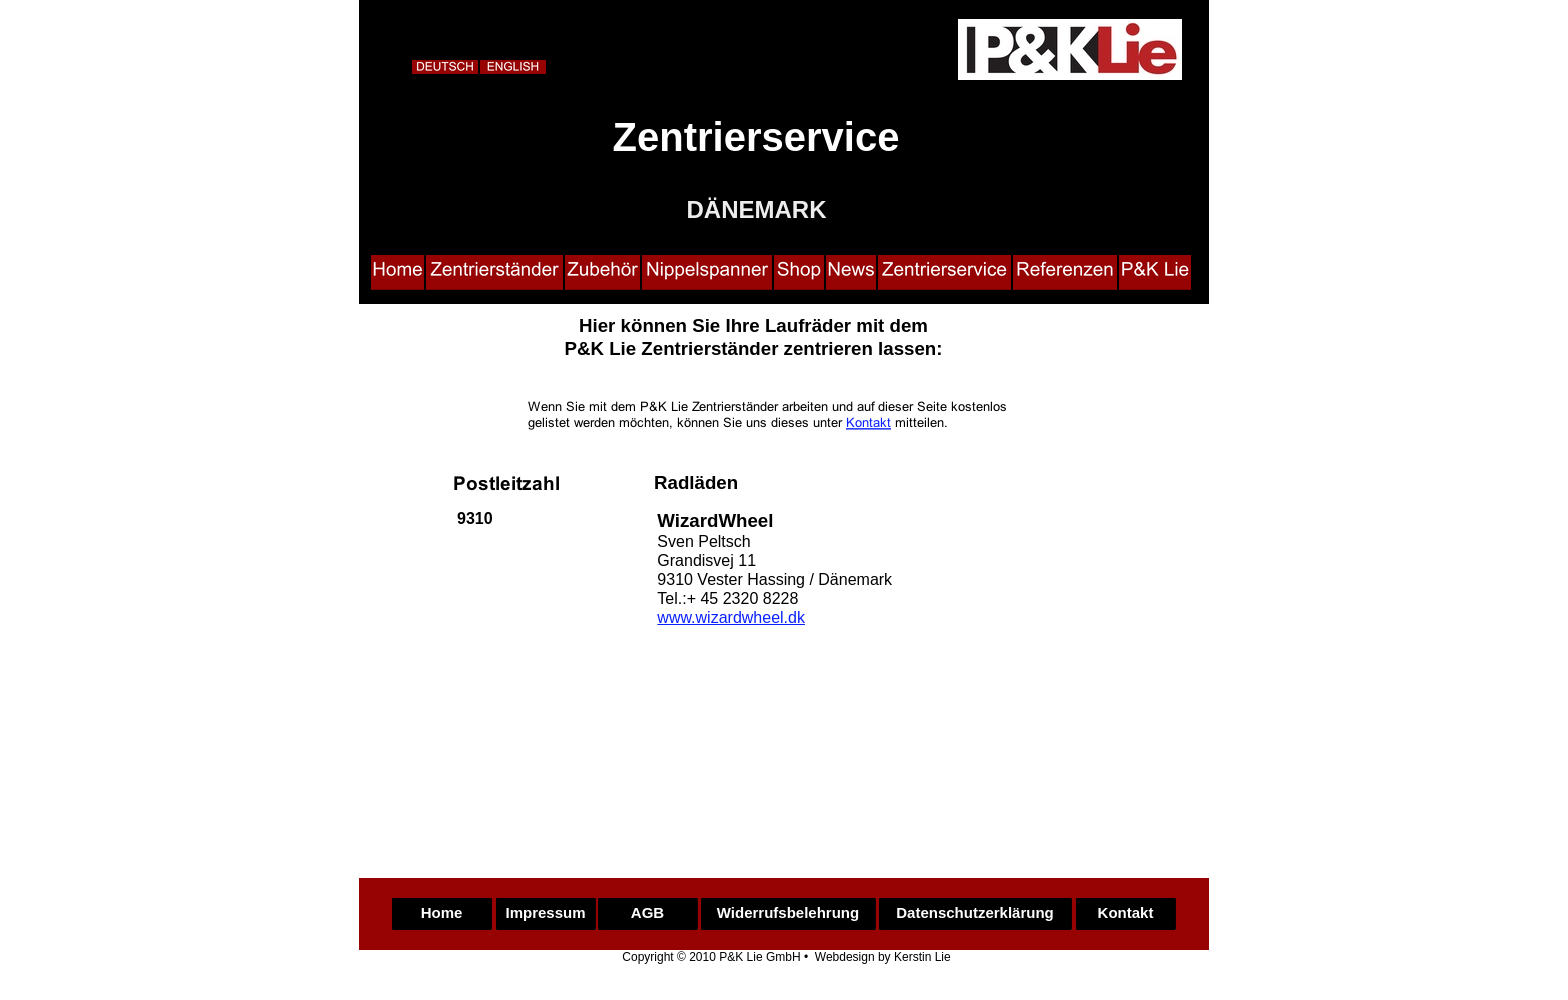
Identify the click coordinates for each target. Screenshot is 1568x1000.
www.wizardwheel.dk (731, 617)
